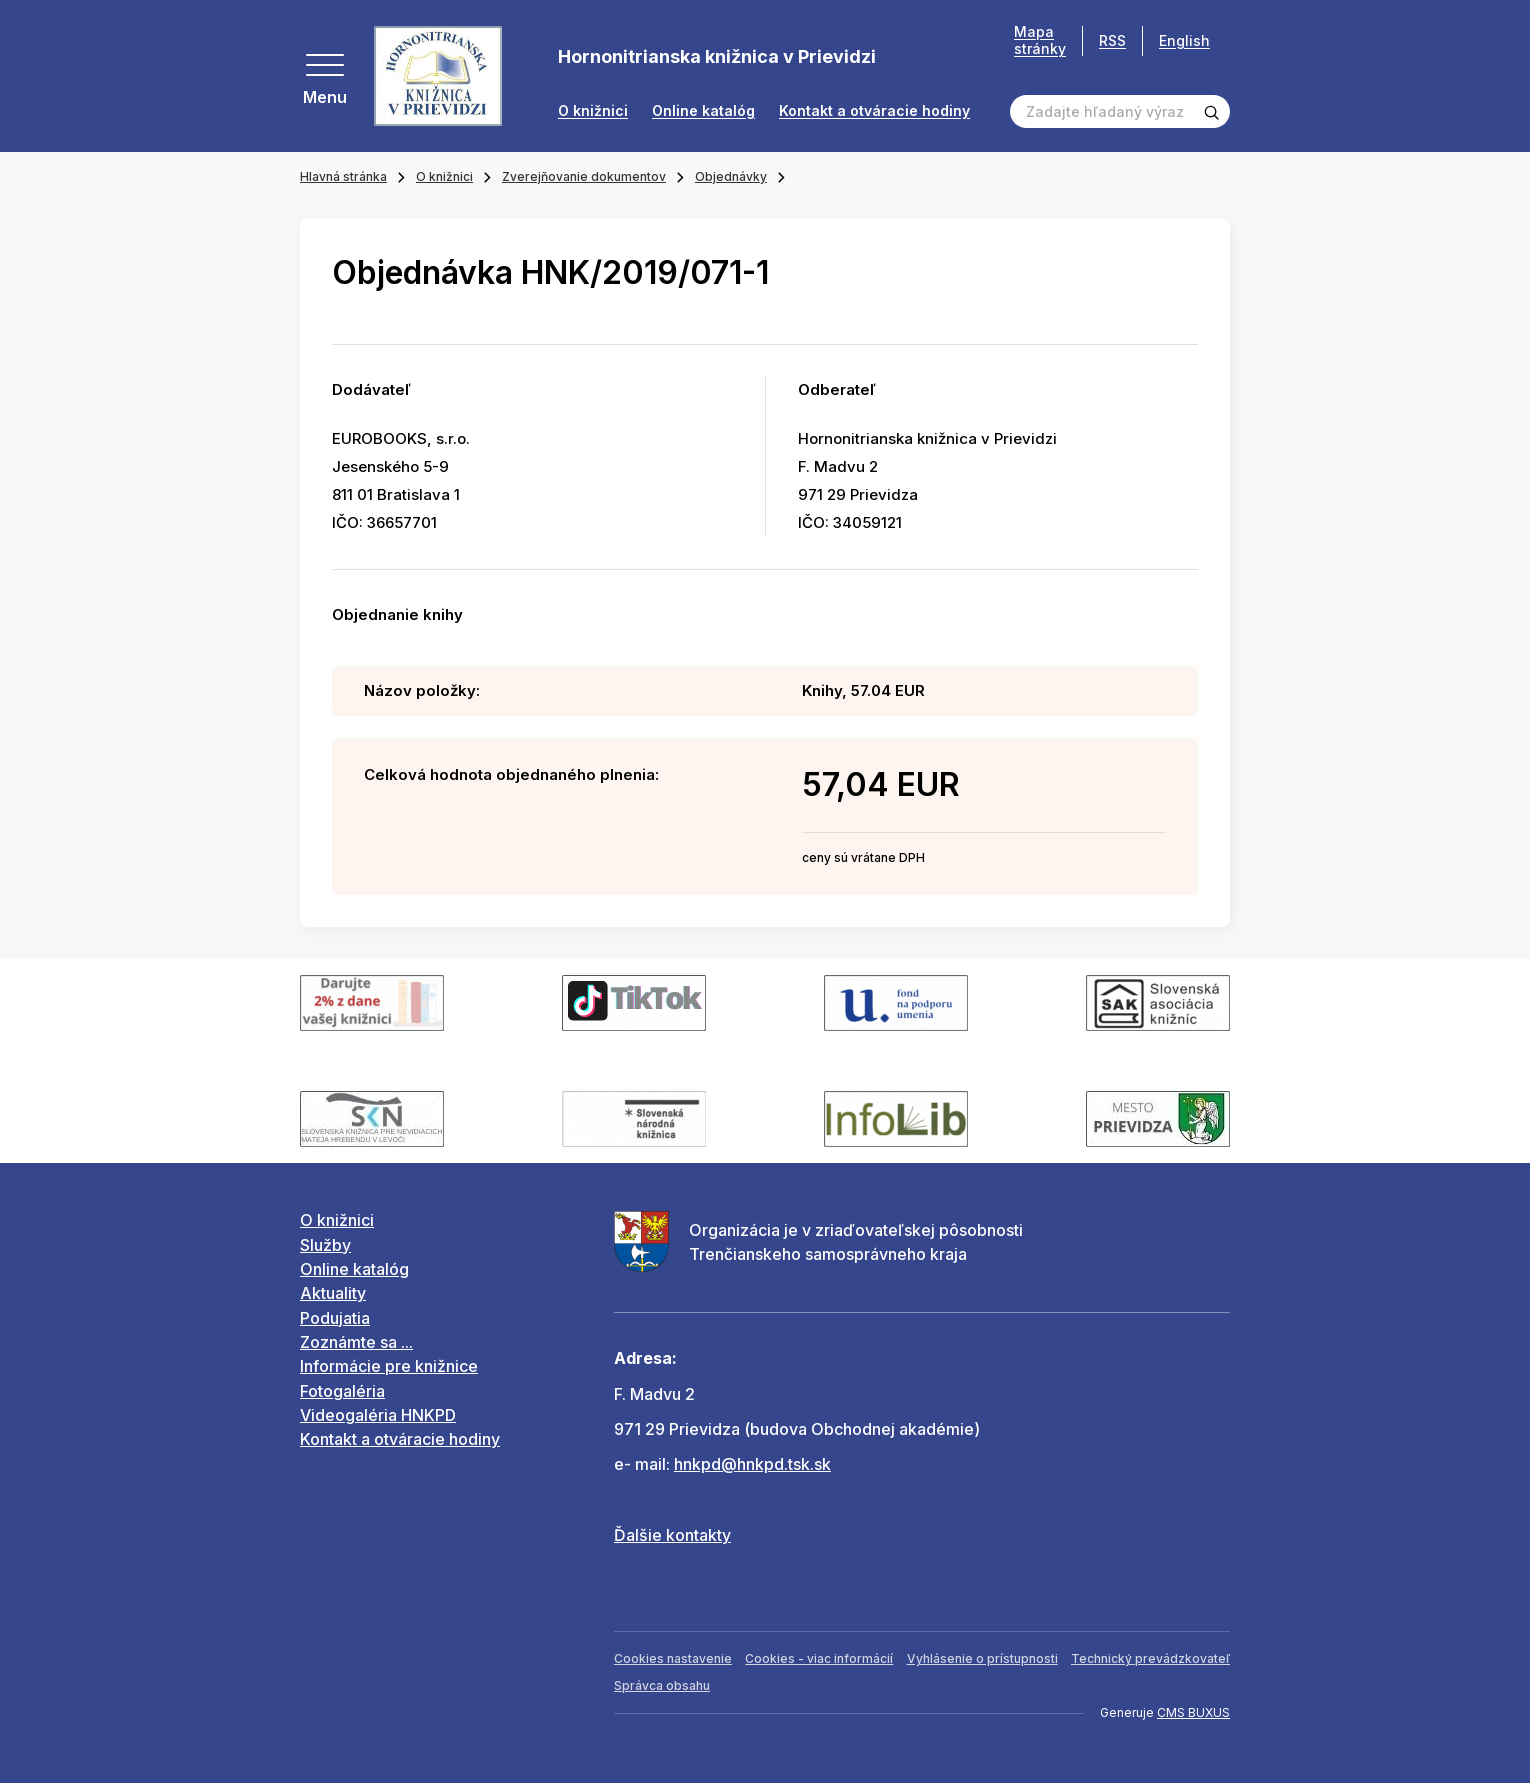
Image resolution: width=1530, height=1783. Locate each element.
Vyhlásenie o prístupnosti (982, 1658)
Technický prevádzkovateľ (1150, 1658)
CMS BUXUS (1193, 1712)
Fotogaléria (342, 1391)
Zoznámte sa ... (356, 1342)
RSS (1112, 40)
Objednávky (731, 176)
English (1184, 40)
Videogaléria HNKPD (378, 1415)
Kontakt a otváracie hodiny (874, 111)
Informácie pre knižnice (389, 1366)
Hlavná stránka (343, 176)
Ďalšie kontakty (672, 1535)
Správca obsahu (662, 1685)
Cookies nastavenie (673, 1658)
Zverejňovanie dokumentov (584, 176)
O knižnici (593, 111)
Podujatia (335, 1318)
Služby (325, 1245)
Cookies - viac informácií (819, 1658)
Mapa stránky (1040, 40)
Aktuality (333, 1293)
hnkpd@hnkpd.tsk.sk (752, 1464)
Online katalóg (703, 111)
